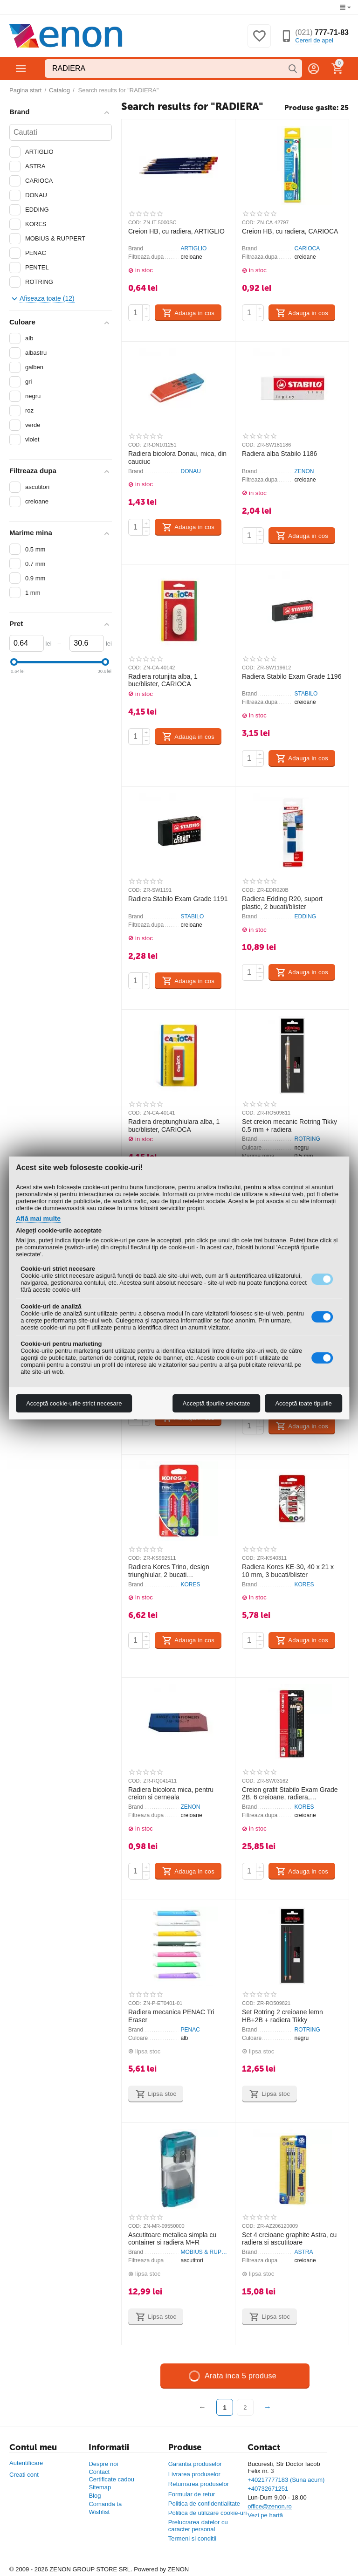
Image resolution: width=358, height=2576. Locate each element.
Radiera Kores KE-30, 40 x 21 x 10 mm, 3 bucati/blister (288, 1570)
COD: (134, 222)
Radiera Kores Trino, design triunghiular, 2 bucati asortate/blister (168, 1571)
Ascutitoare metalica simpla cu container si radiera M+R (172, 2238)
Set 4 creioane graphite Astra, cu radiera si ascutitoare (289, 2238)
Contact (99, 2471)
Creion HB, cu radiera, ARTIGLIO (176, 231)
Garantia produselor (195, 2463)
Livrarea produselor (194, 2474)
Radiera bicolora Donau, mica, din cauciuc (177, 457)
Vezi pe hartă (265, 2515)
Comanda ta (105, 2503)
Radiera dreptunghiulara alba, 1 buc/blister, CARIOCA (174, 1125)
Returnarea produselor (198, 2483)
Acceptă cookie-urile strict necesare (74, 1403)
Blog (95, 2495)
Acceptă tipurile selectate (216, 1403)
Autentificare (26, 2462)
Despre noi (103, 2463)
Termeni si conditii (192, 2538)
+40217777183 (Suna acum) (286, 2479)
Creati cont (24, 2474)
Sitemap (100, 2487)
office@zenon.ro (270, 2506)
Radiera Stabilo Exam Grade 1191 (177, 898)
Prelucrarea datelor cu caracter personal (198, 2526)
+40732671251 (268, 2488)
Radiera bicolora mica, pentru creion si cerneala (170, 1793)
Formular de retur (191, 2494)
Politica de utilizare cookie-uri (207, 2512)
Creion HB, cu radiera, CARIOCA (290, 231)
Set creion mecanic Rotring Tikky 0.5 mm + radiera (289, 1125)
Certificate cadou (111, 2479)
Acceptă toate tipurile (303, 1403)
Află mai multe (38, 1218)
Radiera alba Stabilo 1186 (279, 453)
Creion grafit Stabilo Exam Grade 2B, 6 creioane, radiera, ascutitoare (290, 1794)
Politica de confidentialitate (204, 2503)
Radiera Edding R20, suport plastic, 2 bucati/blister (282, 902)
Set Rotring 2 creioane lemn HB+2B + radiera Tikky (282, 2016)
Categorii (21, 68)
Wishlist (99, 2511)
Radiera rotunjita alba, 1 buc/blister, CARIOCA (163, 680)
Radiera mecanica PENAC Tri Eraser (171, 2016)
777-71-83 (322, 32)
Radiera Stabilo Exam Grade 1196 (291, 676)
